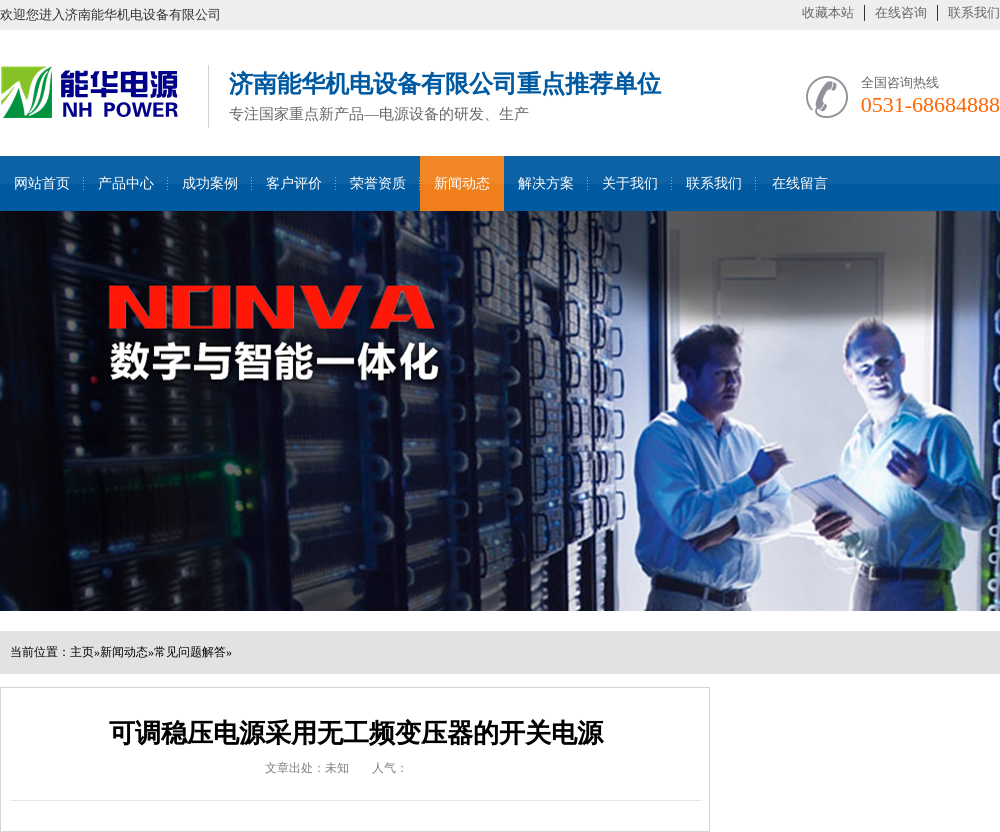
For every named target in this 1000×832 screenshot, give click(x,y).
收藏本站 (828, 12)
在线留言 (800, 183)
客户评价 (294, 183)
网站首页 (42, 183)
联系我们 (974, 12)
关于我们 (630, 183)
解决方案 (546, 183)
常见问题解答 (190, 652)
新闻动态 (462, 183)
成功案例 (210, 183)
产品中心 (126, 183)
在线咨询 (901, 12)
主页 (82, 652)
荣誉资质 (378, 183)
